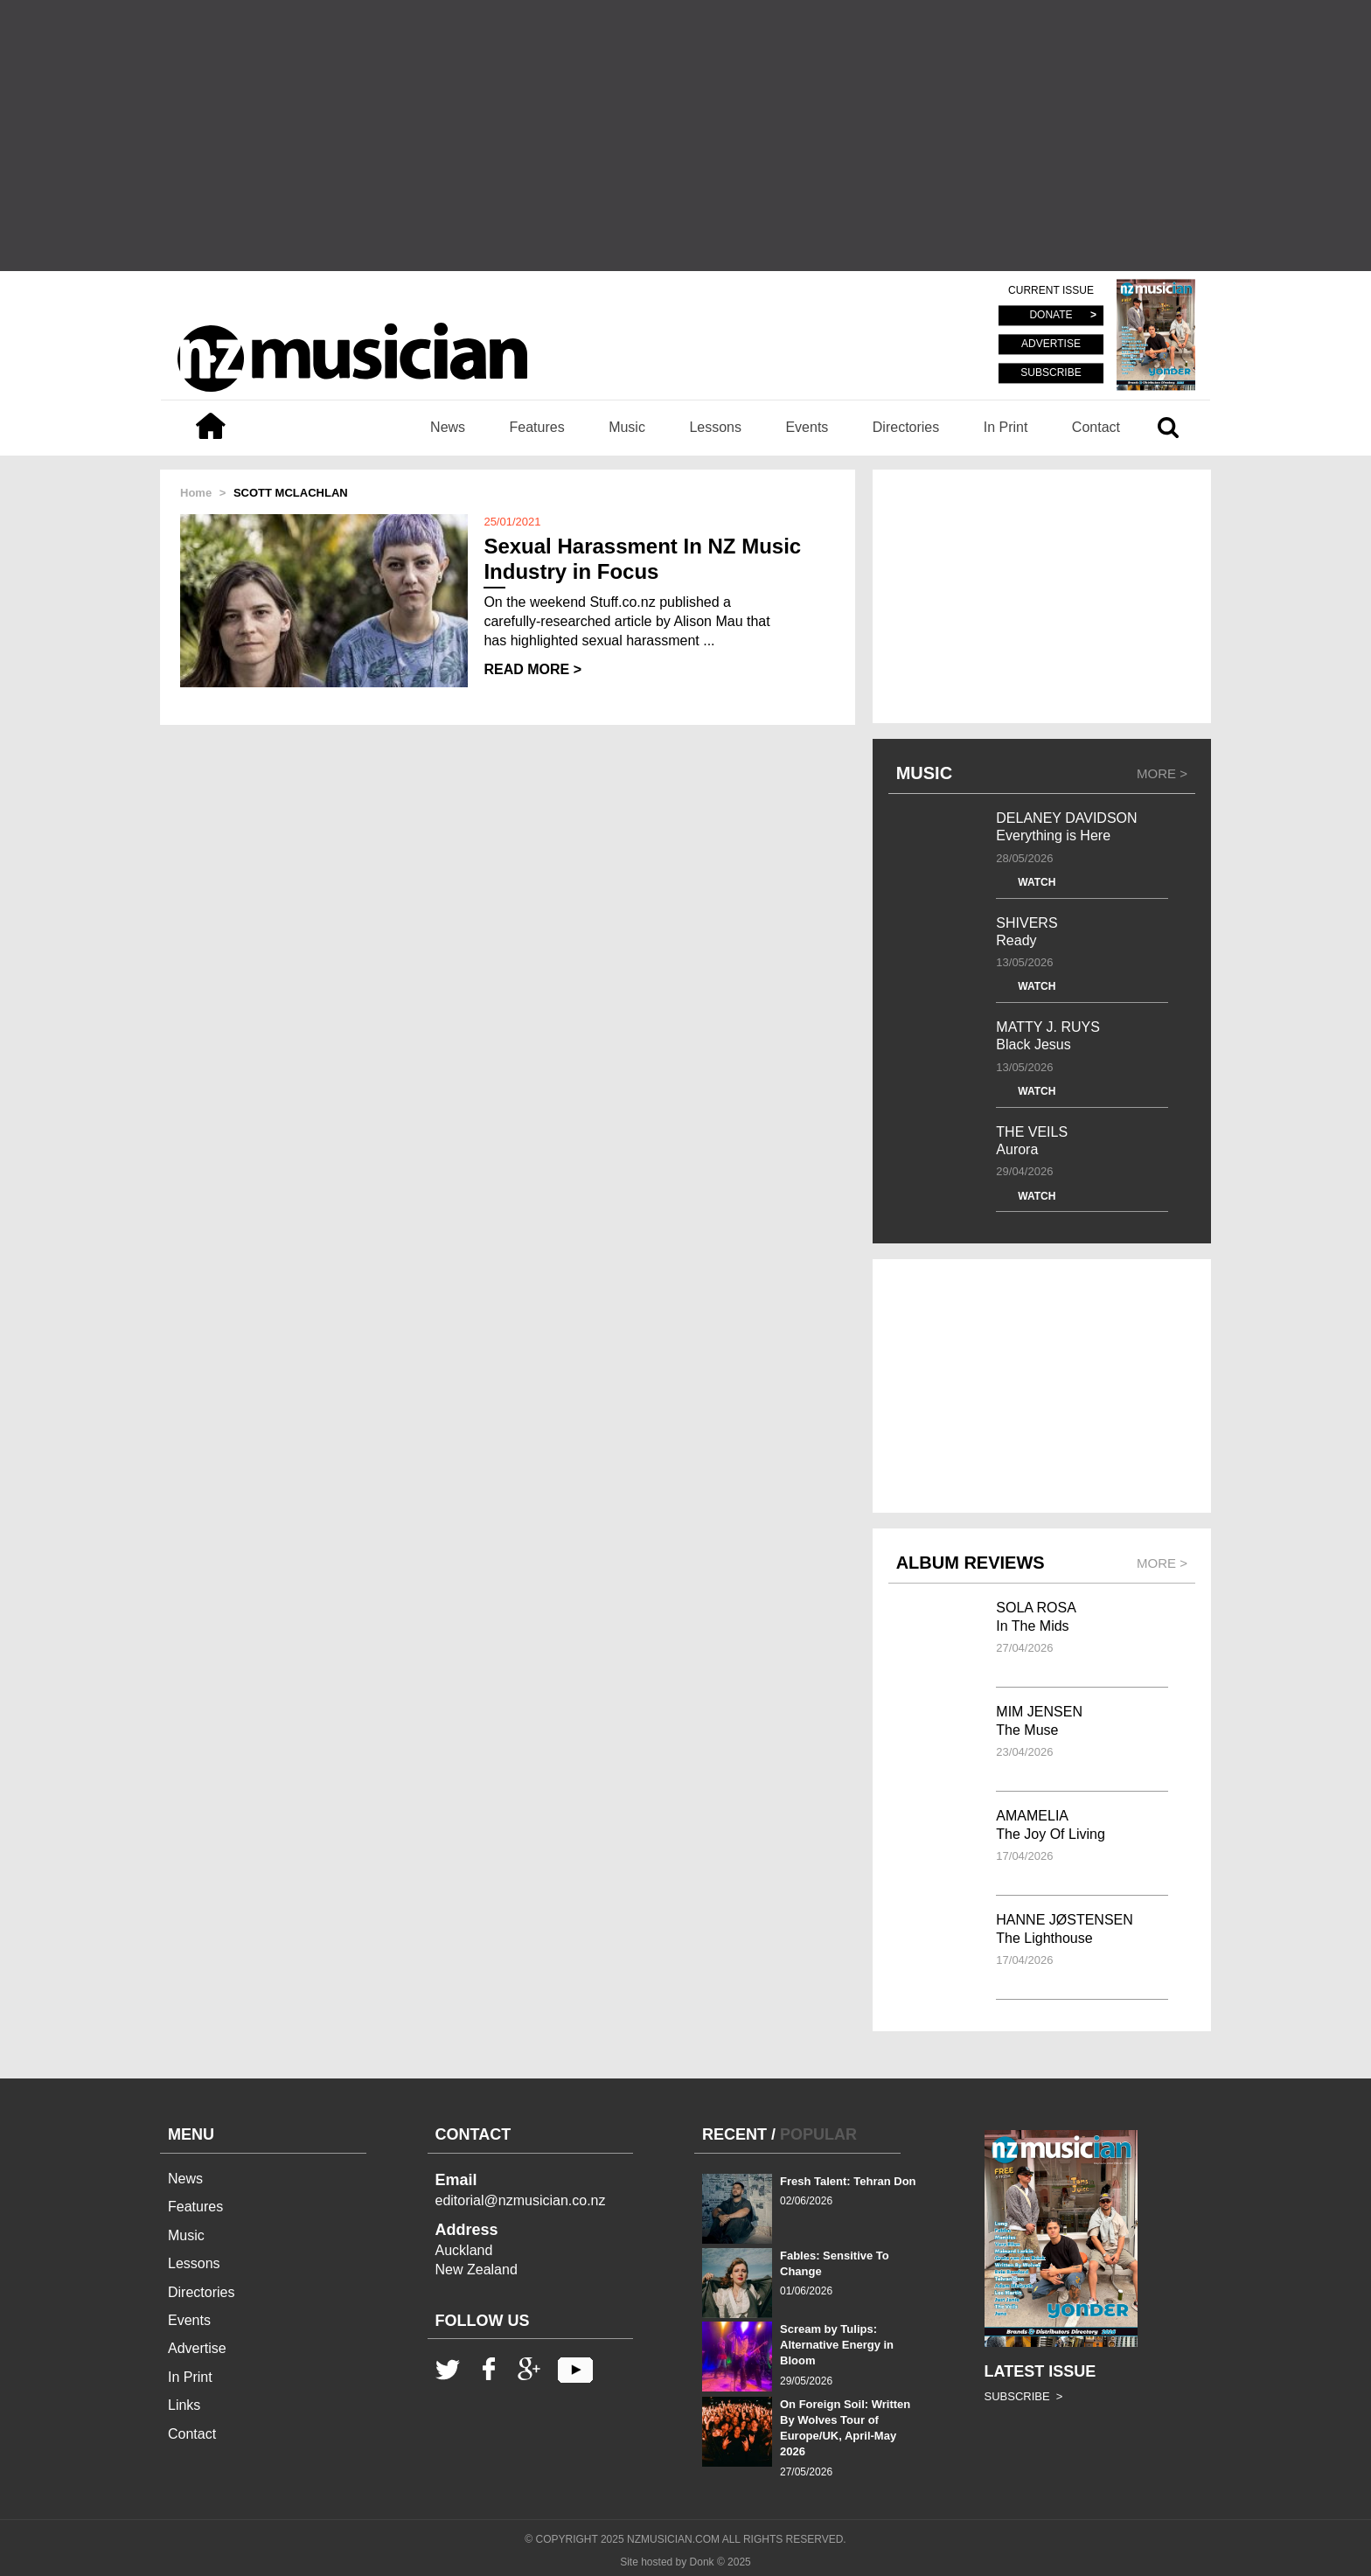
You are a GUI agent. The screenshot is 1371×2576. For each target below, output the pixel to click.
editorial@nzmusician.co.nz (520, 2200)
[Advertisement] (685, 135)
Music (627, 427)
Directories (906, 427)
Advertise (197, 2348)
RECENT (734, 2134)
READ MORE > (532, 669)
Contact (1096, 427)
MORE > (1162, 773)
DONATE (1050, 316)
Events (806, 427)
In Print (1006, 427)
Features (537, 427)
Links (184, 2405)
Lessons (715, 427)
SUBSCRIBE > (1024, 2396)
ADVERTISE (1051, 344)
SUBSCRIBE (1050, 372)
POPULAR (818, 2134)
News (447, 427)
